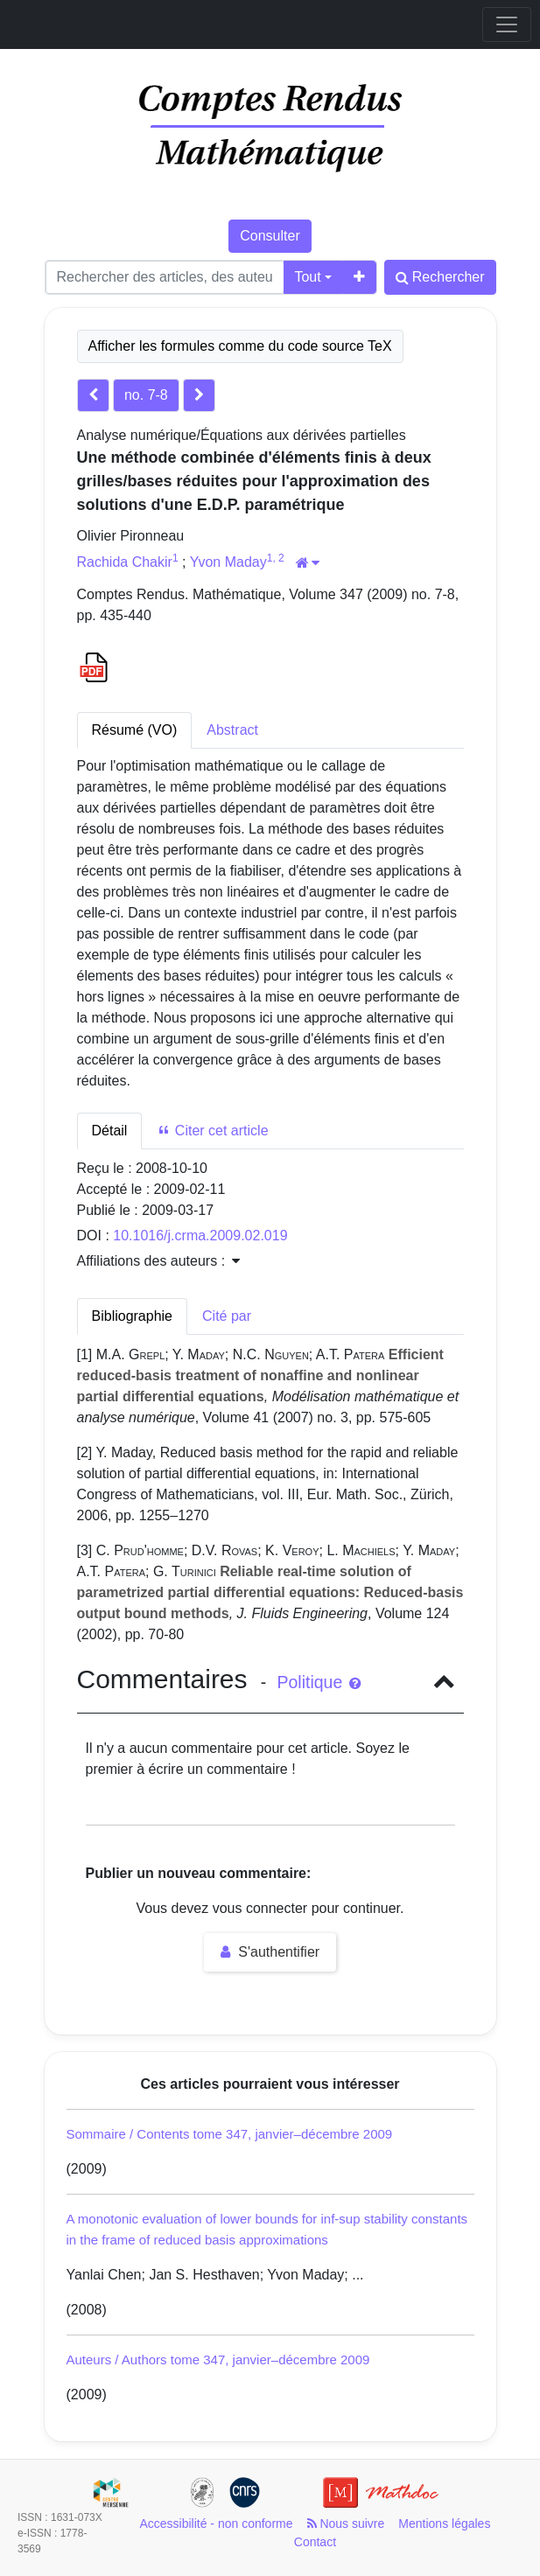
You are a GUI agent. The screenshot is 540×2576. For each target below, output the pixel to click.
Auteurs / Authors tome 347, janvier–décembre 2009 (218, 2359)
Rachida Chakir (124, 562)
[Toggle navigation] (506, 24)
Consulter (269, 235)
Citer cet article (212, 1130)
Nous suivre (346, 2524)
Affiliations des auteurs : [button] (158, 1260)
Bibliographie (132, 1316)
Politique (318, 1682)
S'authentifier (270, 1951)
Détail (110, 1130)
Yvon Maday (228, 562)
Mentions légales (444, 2524)
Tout (307, 276)
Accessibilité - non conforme (215, 2524)
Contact (315, 2542)
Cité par (226, 1316)
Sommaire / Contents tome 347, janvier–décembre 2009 (230, 2133)
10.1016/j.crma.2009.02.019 (200, 1235)
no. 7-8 (146, 394)
